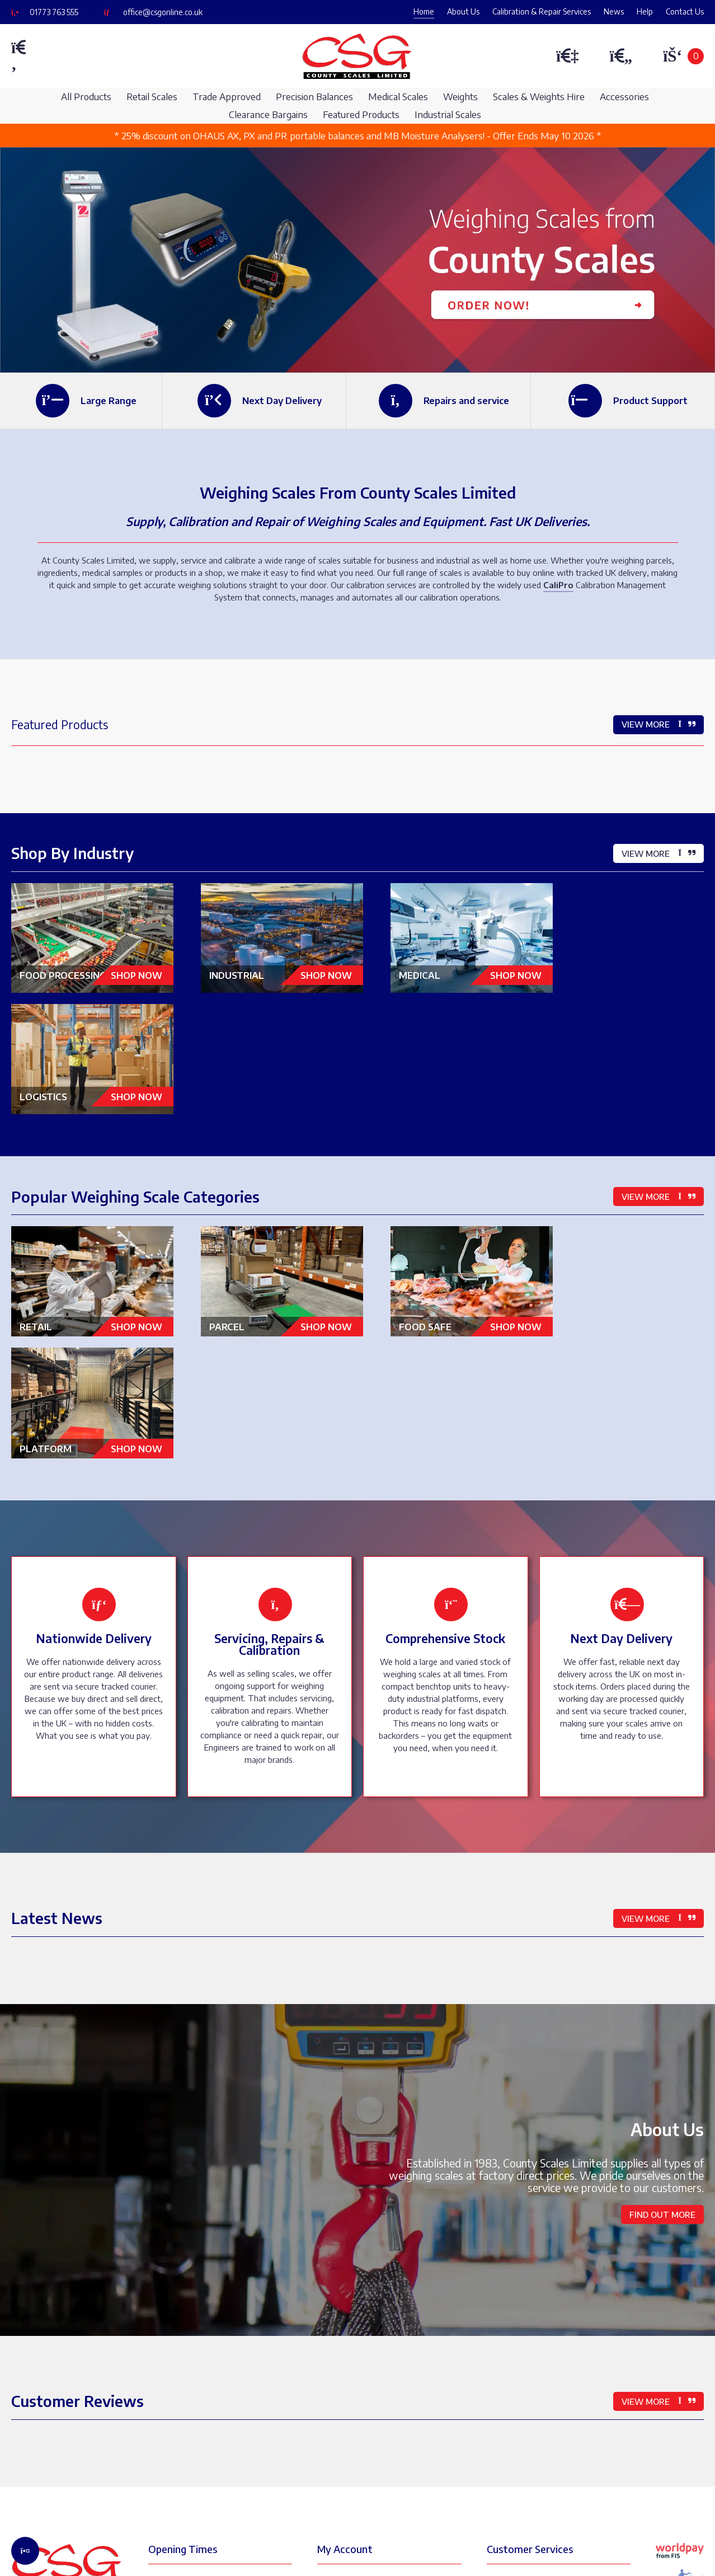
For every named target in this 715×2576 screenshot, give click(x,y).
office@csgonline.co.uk (163, 12)
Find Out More (662, 1958)
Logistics (632, 968)
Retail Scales (151, 96)
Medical (452, 968)
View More (658, 724)
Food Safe (452, 1192)
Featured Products (361, 114)
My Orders (347, 2372)
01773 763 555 (54, 12)
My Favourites (354, 2399)
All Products (86, 96)
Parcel (272, 1192)
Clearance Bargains (268, 114)
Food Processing (91, 972)
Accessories (624, 96)
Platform (632, 1192)
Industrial (272, 968)
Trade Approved (226, 96)
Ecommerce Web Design (227, 2547)
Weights (460, 96)
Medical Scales (398, 96)
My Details (347, 2325)
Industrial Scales (448, 114)
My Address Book (360, 2348)
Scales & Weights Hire (539, 96)
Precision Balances (314, 96)
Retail (91, 1192)
